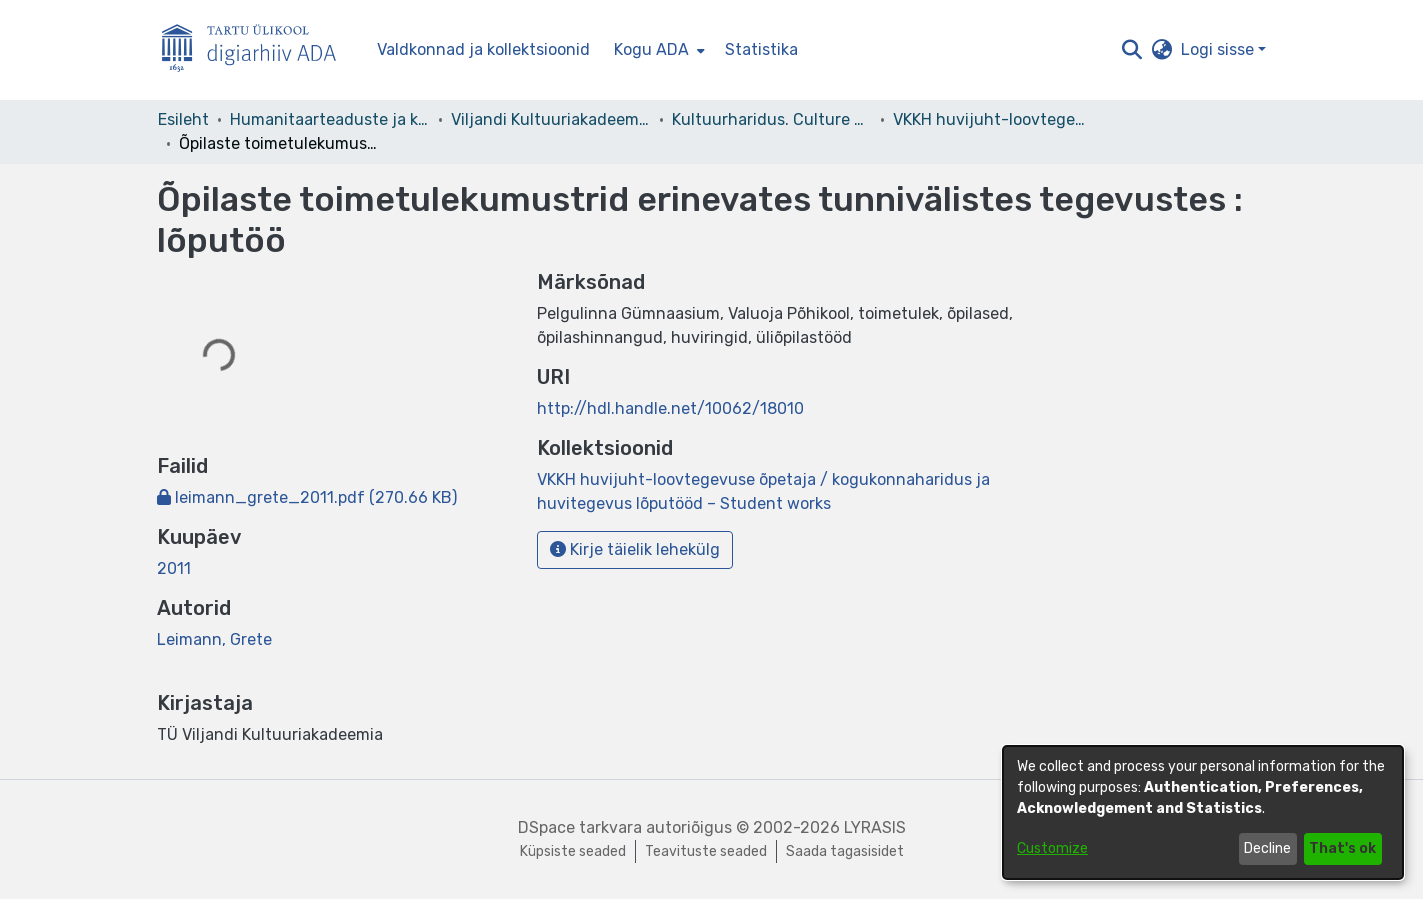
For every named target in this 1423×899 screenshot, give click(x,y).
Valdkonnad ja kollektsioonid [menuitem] (483, 49)
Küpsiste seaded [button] (573, 851)
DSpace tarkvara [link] (580, 827)
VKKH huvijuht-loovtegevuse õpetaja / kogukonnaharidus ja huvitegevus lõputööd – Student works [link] (993, 119)
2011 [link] (174, 568)
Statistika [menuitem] (761, 49)
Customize (1052, 848)
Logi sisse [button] (1219, 49)
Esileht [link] (183, 119)
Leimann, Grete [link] (214, 639)
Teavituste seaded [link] (706, 851)
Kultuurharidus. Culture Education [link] (772, 119)
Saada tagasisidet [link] (845, 851)
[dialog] (1203, 812)
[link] (307, 497)
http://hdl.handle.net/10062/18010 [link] (670, 408)
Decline (1267, 848)
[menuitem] (657, 50)
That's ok (1342, 848)
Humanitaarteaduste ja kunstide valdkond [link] (330, 119)
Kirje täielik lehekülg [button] (635, 549)
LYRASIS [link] (875, 827)
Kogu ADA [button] (651, 49)
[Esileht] (257, 50)
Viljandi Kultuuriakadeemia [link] (551, 119)
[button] (1132, 50)
